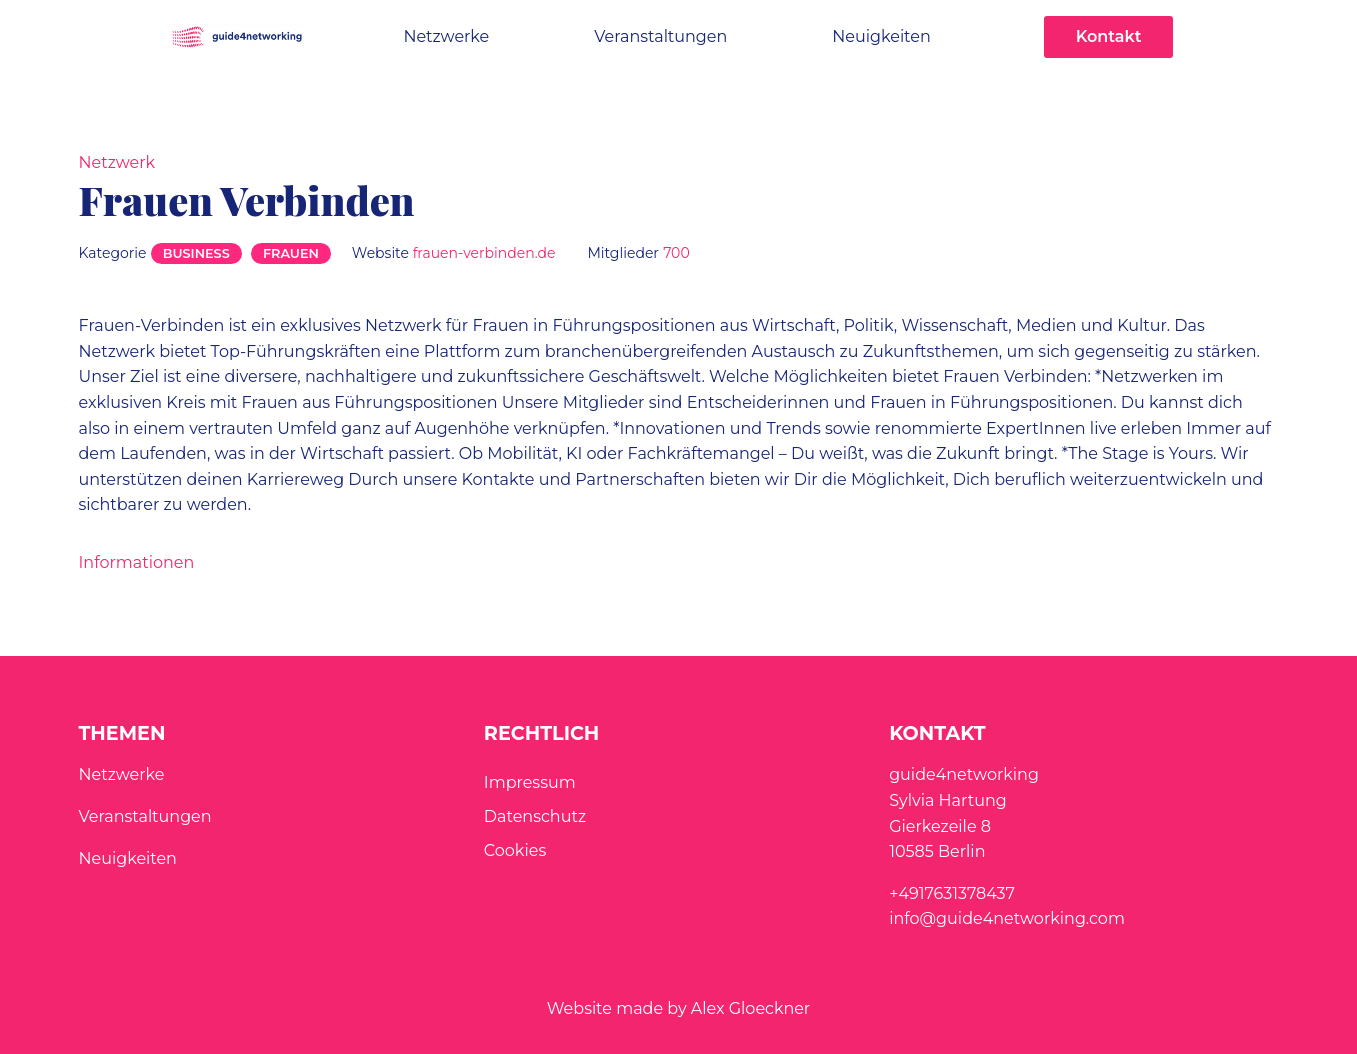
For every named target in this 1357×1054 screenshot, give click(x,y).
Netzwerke (446, 36)
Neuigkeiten (881, 36)
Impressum (530, 782)
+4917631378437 (952, 893)
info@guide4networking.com (1007, 918)
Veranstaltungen (660, 36)
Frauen (291, 253)
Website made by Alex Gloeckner (679, 1008)
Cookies (515, 850)
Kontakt (1109, 36)
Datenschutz (535, 816)
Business (196, 253)
